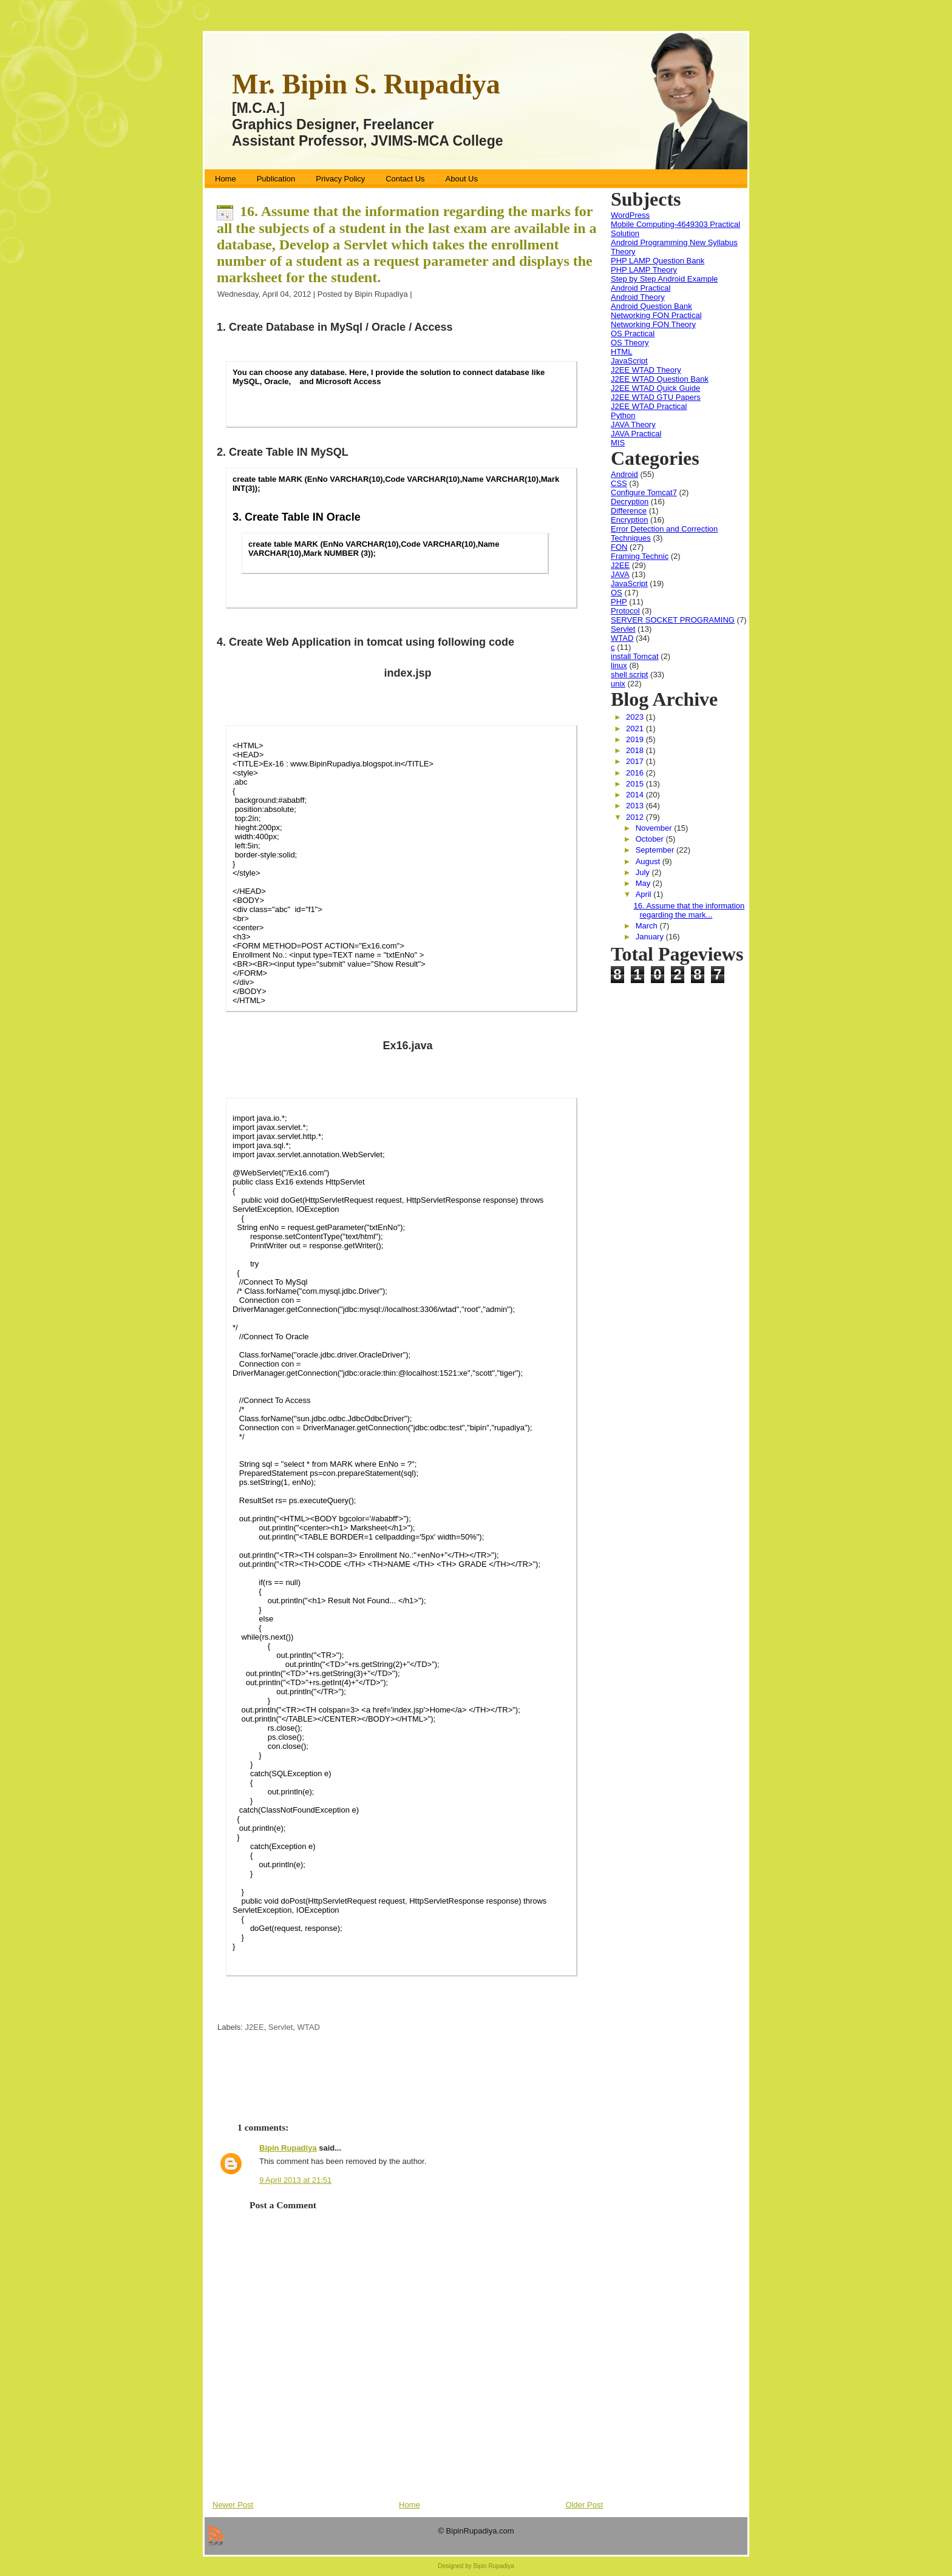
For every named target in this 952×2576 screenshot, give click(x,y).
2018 (636, 750)
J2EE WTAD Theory (646, 369)
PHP (619, 601)
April (645, 894)
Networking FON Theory (653, 324)
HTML (621, 351)
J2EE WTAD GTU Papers (656, 397)
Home (409, 2504)
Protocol (625, 610)
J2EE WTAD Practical (649, 406)
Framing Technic (639, 556)
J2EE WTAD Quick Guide (655, 388)
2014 (636, 794)
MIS (618, 442)
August (649, 861)
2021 (636, 728)
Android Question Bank (651, 306)
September (656, 849)
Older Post (584, 2504)
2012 (636, 817)
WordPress (630, 215)
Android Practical (640, 287)
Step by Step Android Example (664, 278)
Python (623, 415)
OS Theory (630, 342)
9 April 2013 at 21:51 (295, 2180)
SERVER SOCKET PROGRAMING (673, 619)
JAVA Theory (633, 424)
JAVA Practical (636, 433)
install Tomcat (635, 656)
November (655, 828)
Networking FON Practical (656, 315)
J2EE (254, 2027)
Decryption (629, 501)
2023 (636, 717)
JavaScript (629, 360)
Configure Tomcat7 (644, 492)
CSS (619, 483)
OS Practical (632, 333)
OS (616, 592)
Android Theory (638, 297)
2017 (636, 761)
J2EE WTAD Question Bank (660, 379)
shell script (629, 674)
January (651, 936)
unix (618, 683)
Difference (629, 510)
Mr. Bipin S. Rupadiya (366, 84)
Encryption (629, 519)
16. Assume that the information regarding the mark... (688, 910)
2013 (636, 805)
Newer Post (232, 2504)
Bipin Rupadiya (288, 2147)
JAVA (620, 574)
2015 (636, 783)
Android (624, 474)
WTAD (309, 2027)
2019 (636, 739)
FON (619, 547)
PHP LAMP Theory (644, 269)
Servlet (280, 2027)
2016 (636, 772)
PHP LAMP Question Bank (657, 260)
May (644, 883)
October (651, 838)
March (648, 925)
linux (619, 665)
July (644, 872)
